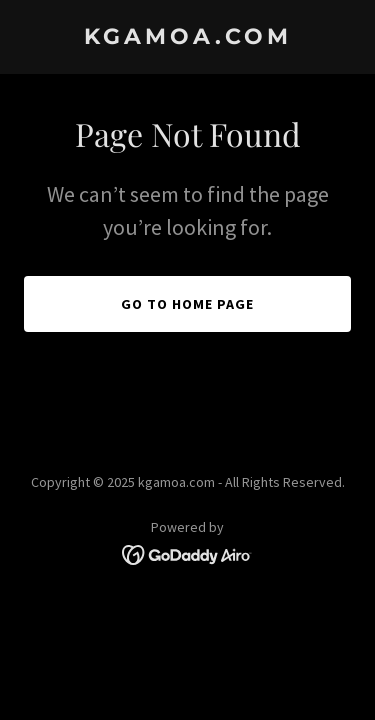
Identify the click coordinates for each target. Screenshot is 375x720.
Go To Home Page (187, 304)
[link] (187, 38)
